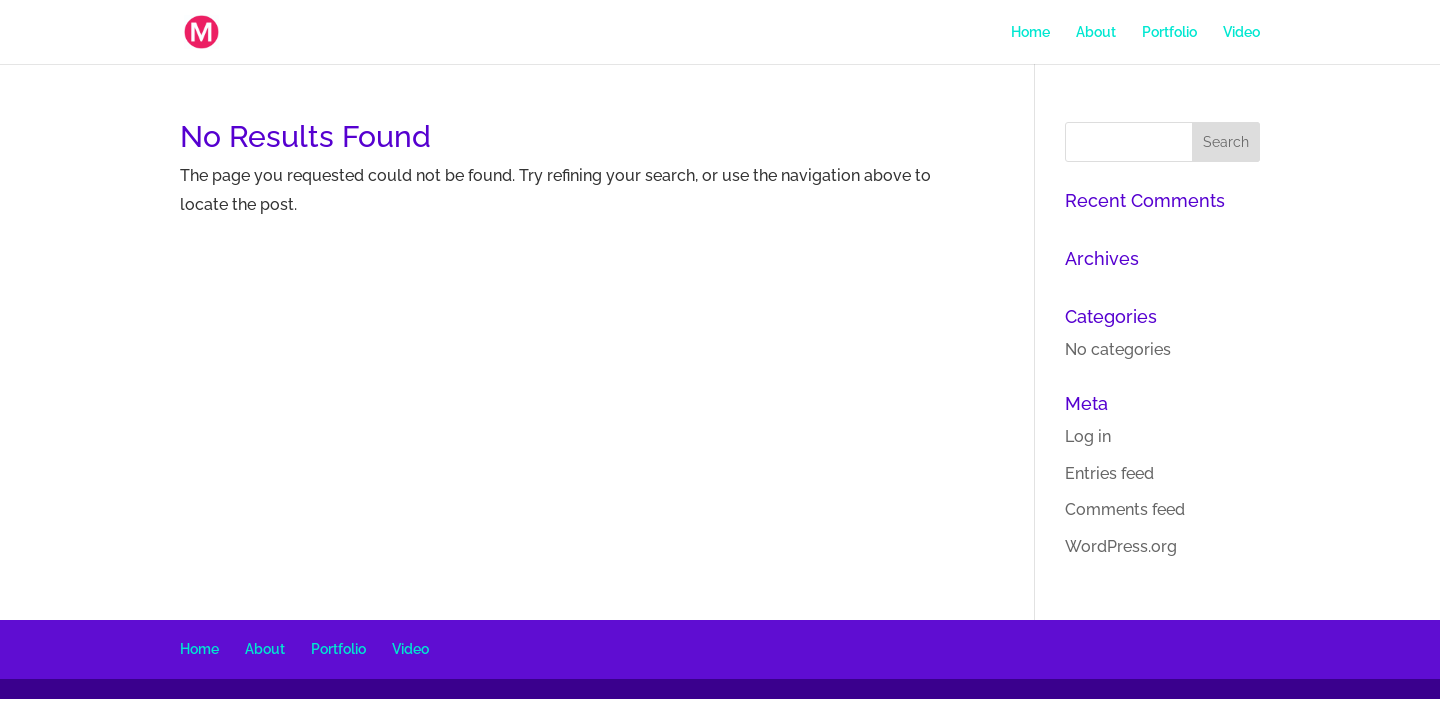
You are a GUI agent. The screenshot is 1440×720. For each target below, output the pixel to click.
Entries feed (1109, 473)
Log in (1088, 436)
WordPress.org (1121, 546)
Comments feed (1125, 509)
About (1096, 32)
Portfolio (1169, 32)
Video (1241, 32)
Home (1030, 32)
